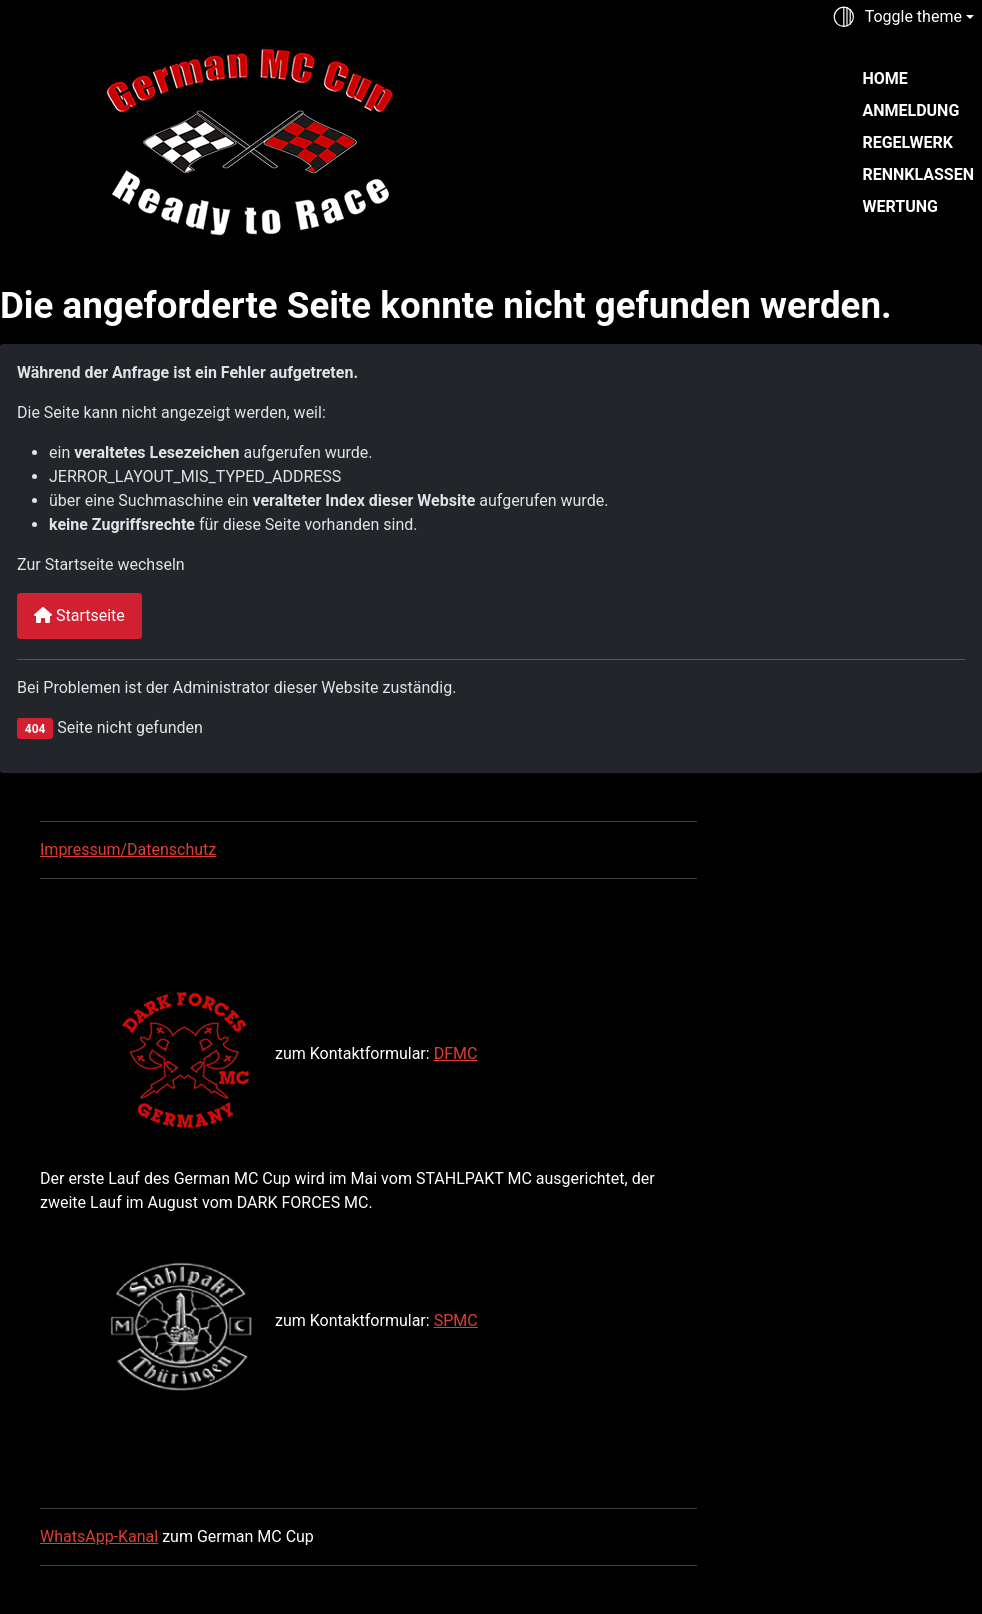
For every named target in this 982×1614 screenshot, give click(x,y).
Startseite (79, 615)
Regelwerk (907, 142)
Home (884, 78)
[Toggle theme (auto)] (902, 17)
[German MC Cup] (208, 140)
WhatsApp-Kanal (99, 1536)
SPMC (456, 1320)
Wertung (899, 206)
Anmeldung (910, 110)
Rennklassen (918, 174)
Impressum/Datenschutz (128, 849)
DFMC (456, 1053)
